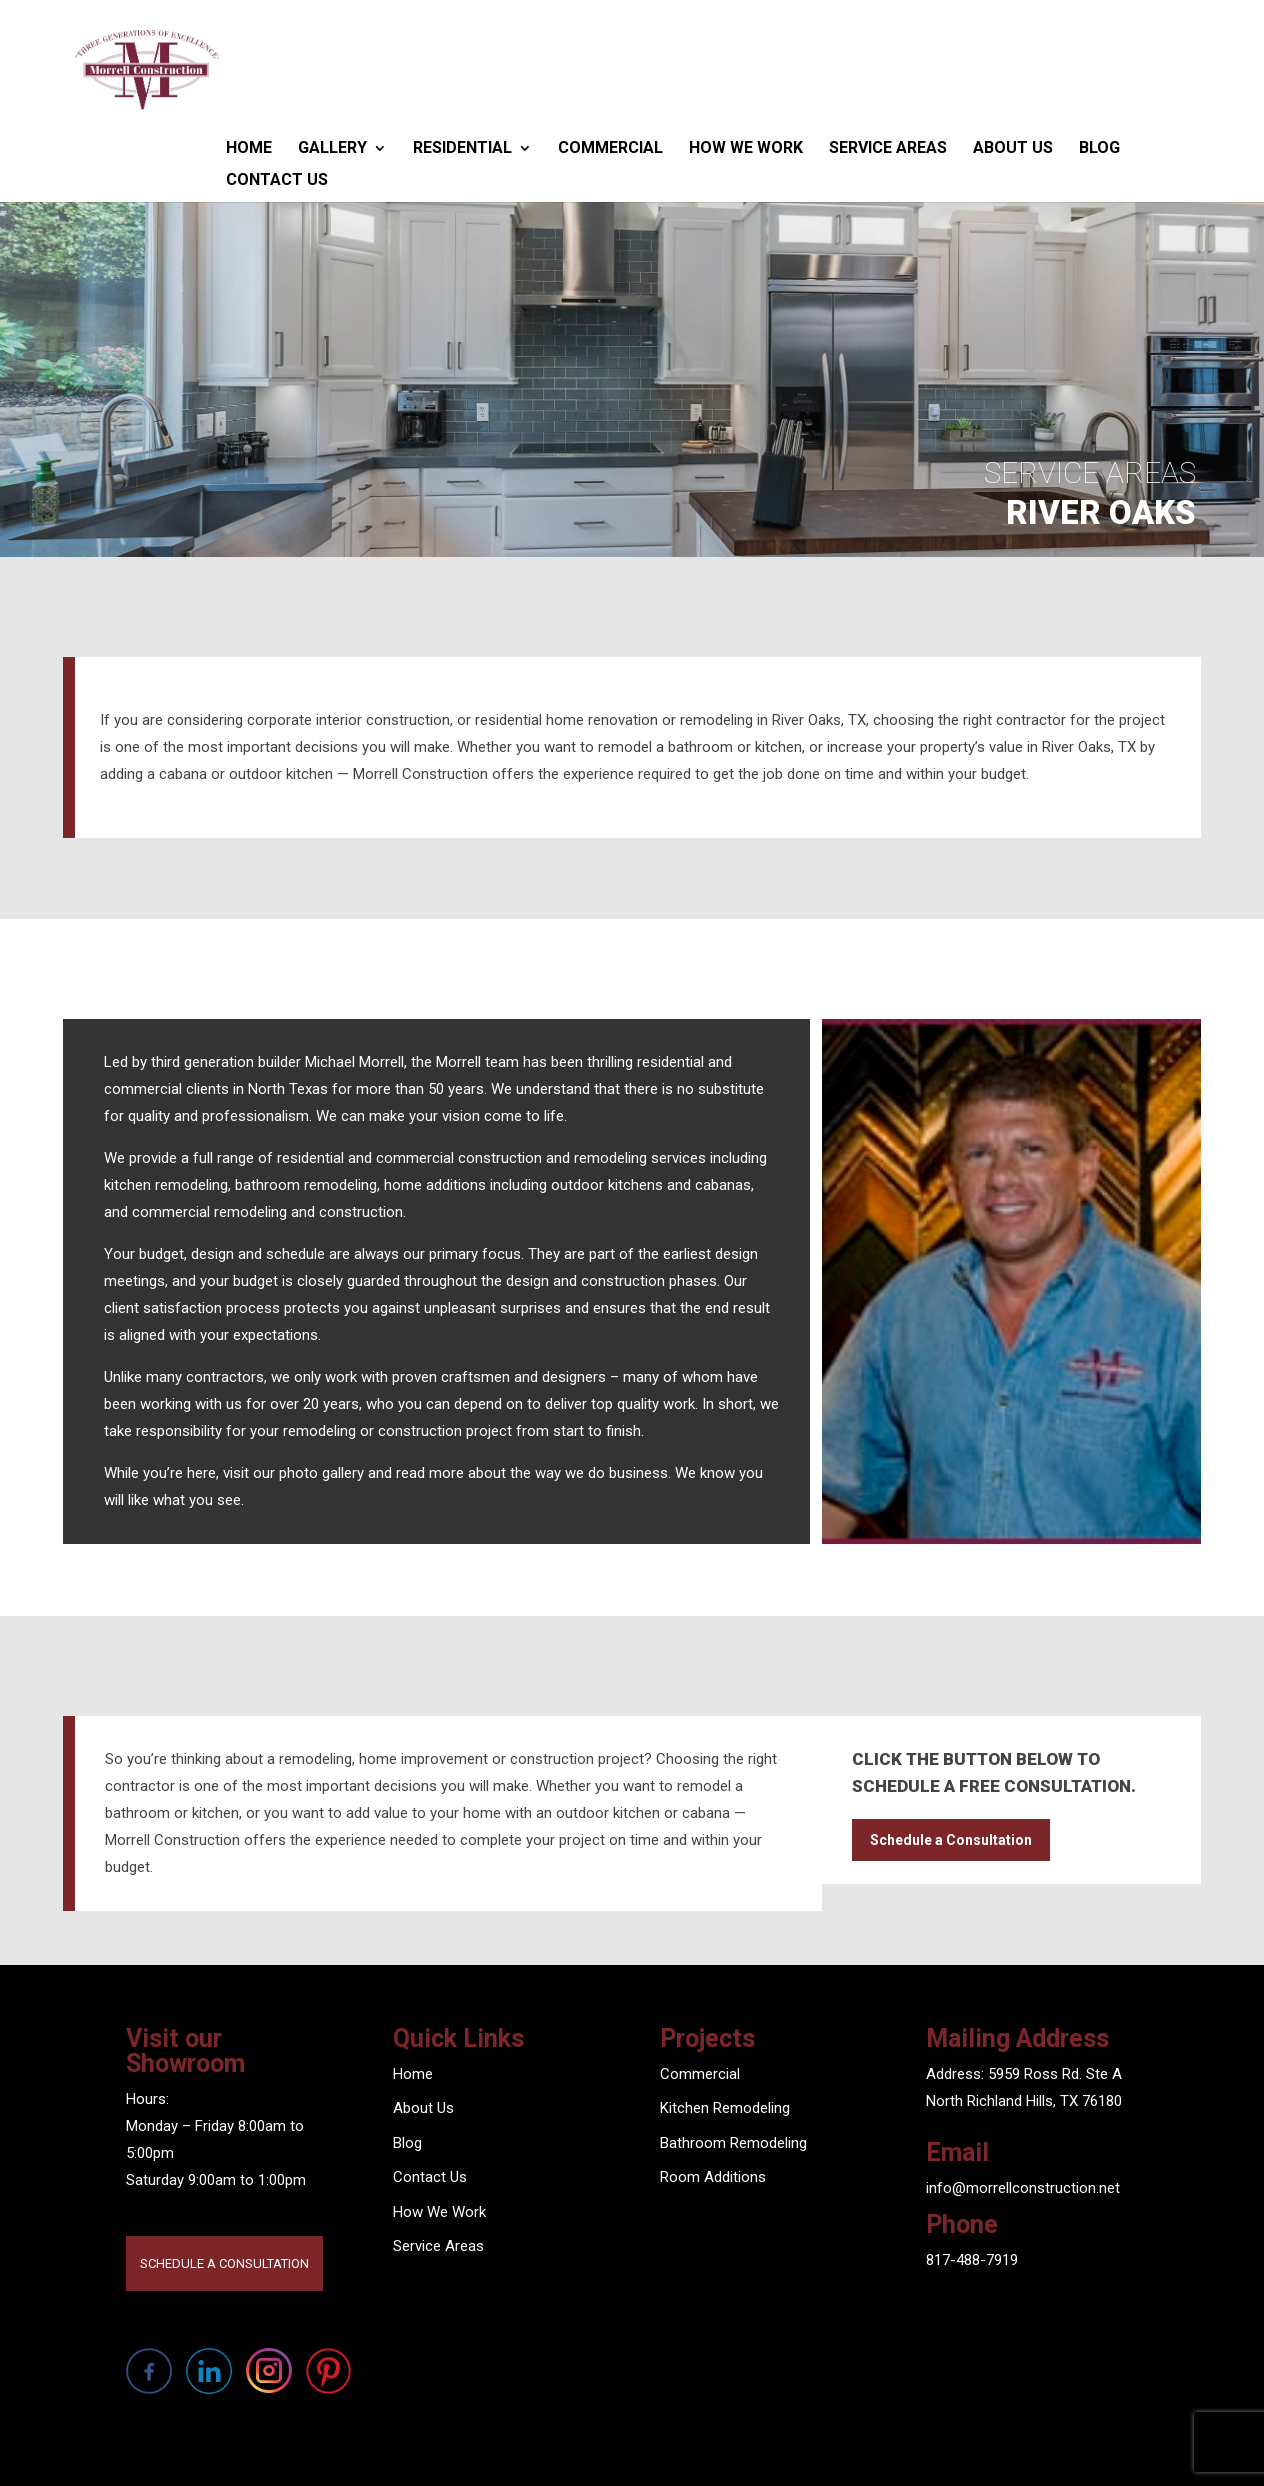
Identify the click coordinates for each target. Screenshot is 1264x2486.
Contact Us (277, 179)
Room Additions (713, 2177)
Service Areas (888, 147)
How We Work (746, 147)
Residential (462, 147)
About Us (1013, 147)
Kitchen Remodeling (725, 2108)
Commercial (610, 147)
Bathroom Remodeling (733, 2143)
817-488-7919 (972, 2260)
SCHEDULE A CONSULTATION (224, 2263)
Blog (1099, 147)
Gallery (332, 147)
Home (249, 147)
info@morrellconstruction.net (1023, 2188)
